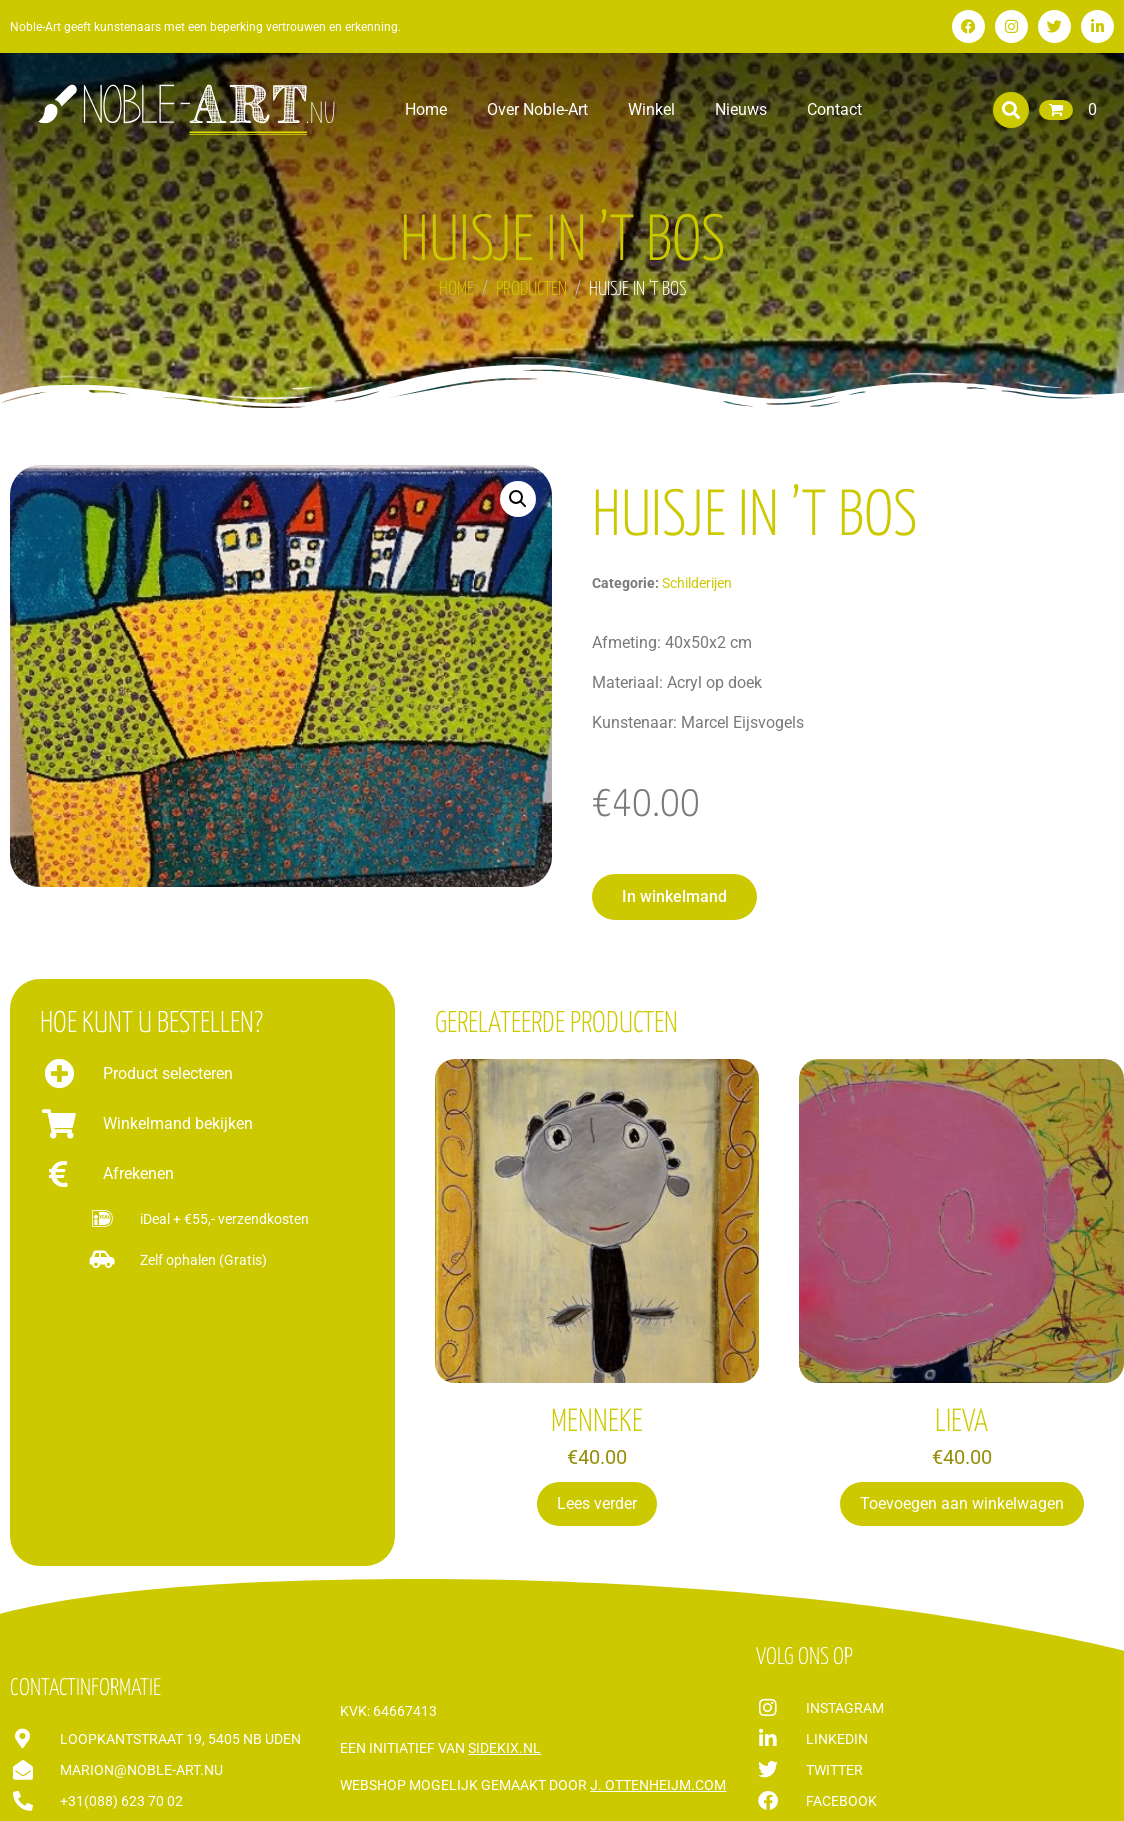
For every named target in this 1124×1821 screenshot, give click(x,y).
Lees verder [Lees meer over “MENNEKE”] (597, 1503)
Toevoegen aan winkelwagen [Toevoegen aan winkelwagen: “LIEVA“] (962, 1503)
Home (426, 109)
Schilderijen (697, 583)
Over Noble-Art (537, 109)
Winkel (651, 109)
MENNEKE (597, 1422)
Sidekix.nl (504, 1748)
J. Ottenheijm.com (658, 1785)
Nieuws (741, 109)
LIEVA (961, 1422)
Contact (834, 109)
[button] (1011, 110)
